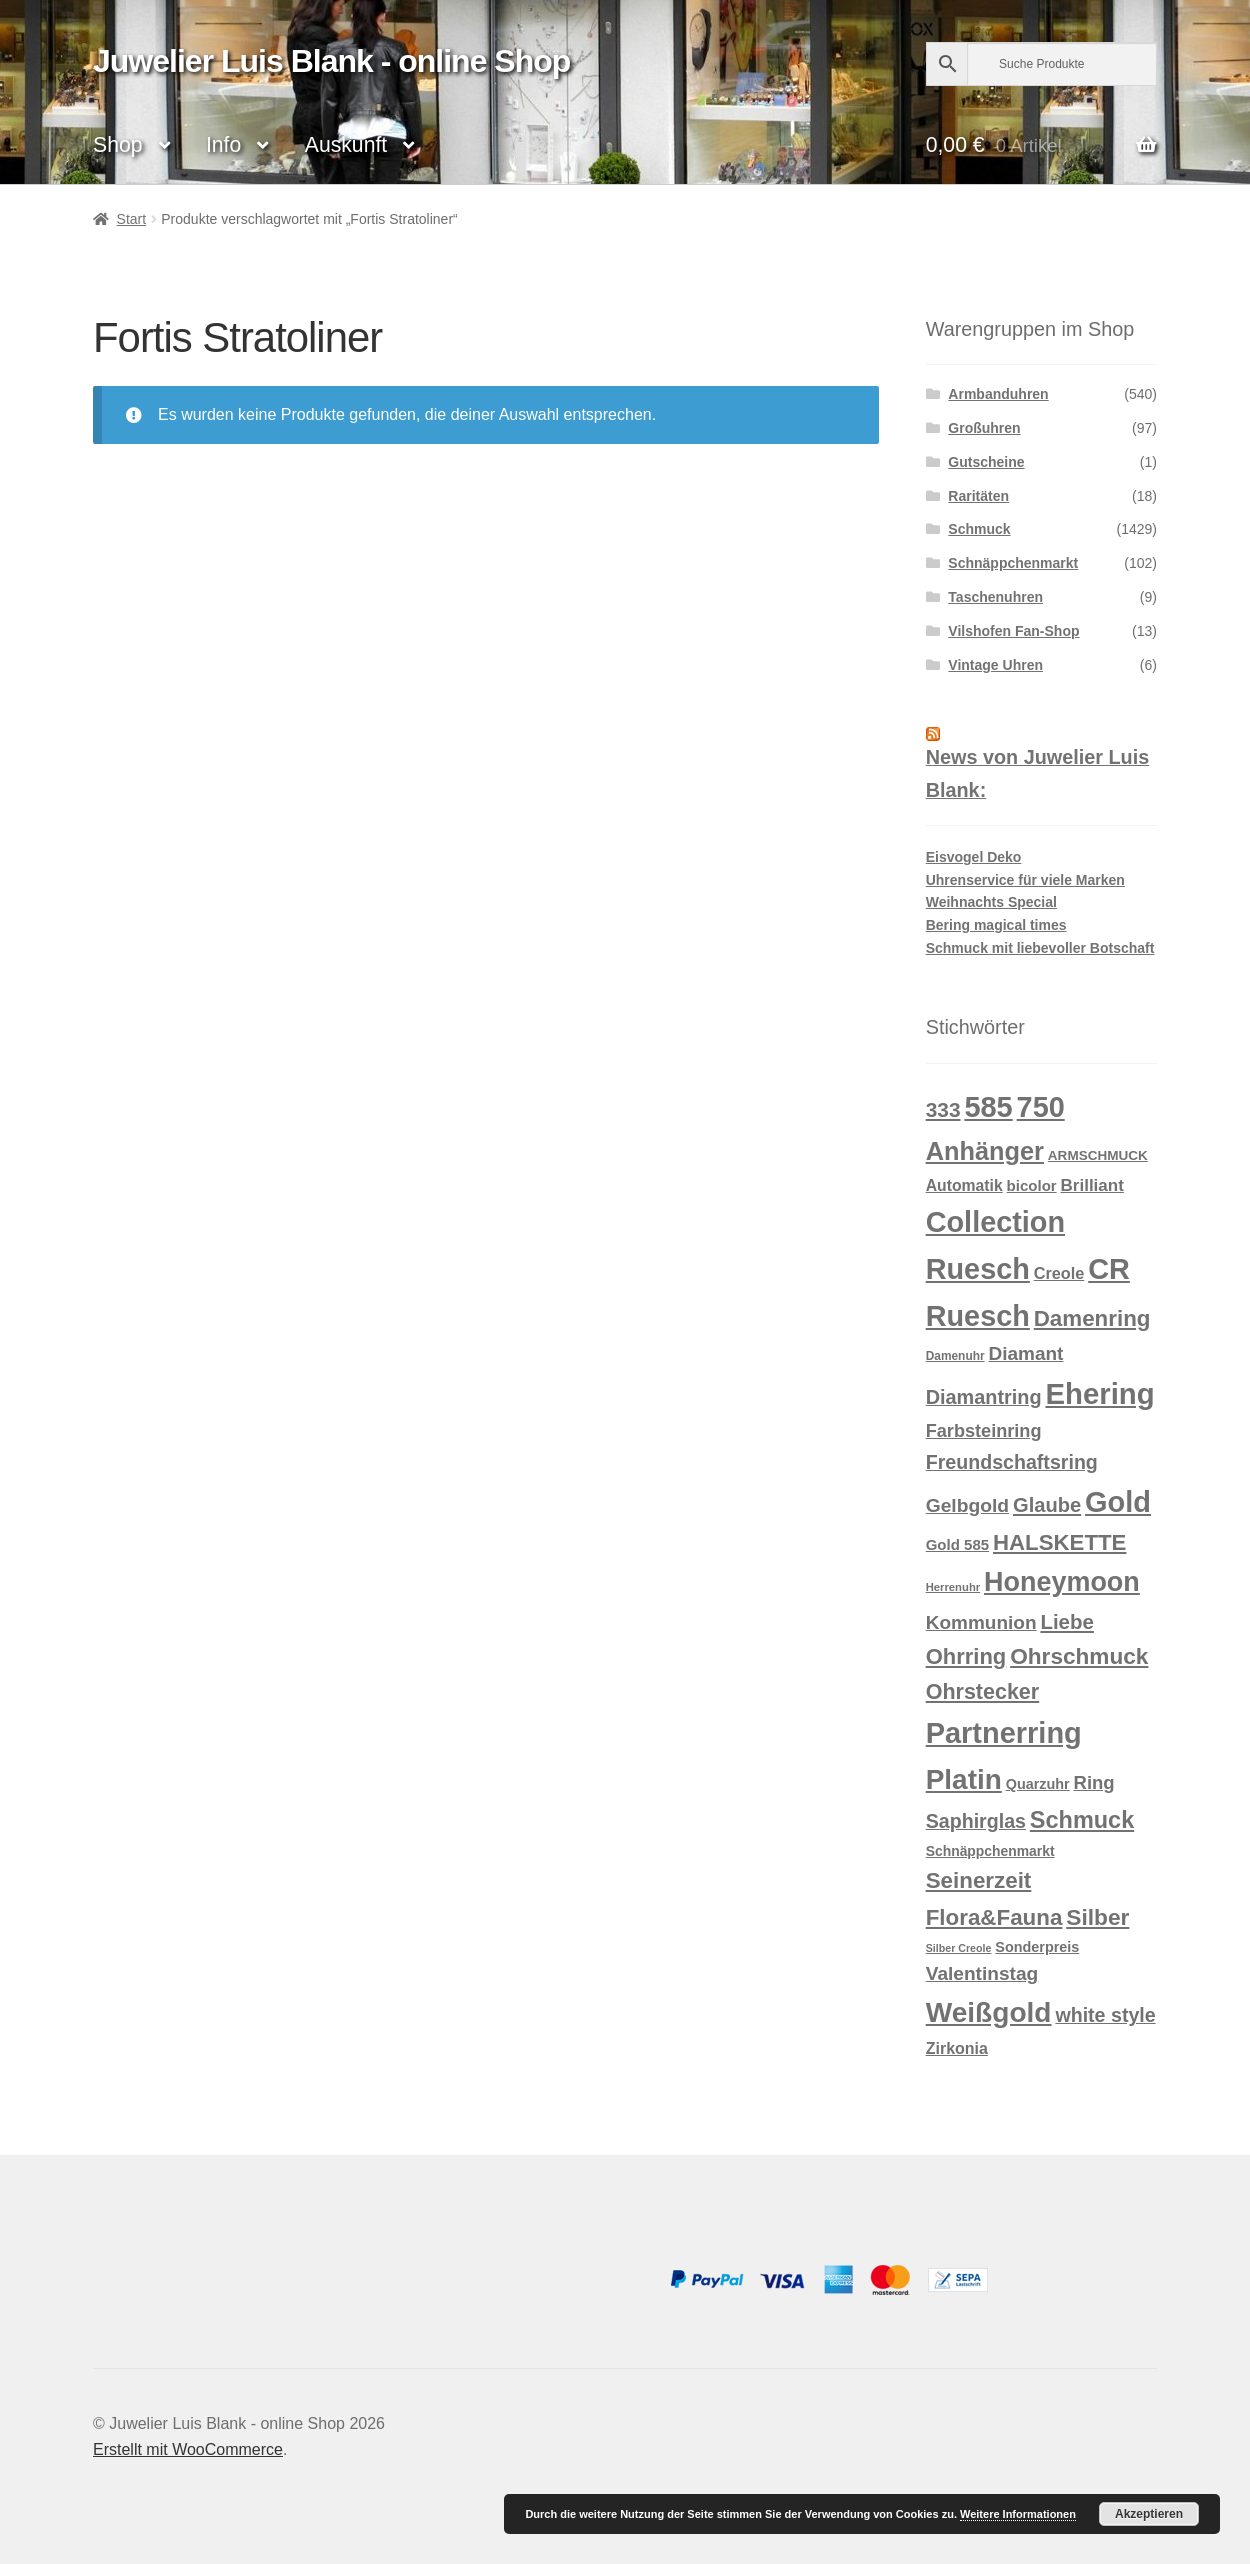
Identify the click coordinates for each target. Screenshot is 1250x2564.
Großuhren (984, 428)
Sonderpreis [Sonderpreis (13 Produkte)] (1037, 1947)
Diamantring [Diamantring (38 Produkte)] (984, 1397)
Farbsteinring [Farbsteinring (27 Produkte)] (984, 1431)
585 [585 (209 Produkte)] (988, 1107)
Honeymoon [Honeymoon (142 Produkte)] (1062, 1582)
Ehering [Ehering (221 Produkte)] (1099, 1393)
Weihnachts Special (991, 902)
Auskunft (346, 144)
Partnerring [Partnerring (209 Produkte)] (1004, 1733)
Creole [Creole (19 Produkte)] (1059, 1273)
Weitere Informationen (1018, 2514)
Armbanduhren (998, 394)
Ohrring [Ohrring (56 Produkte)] (966, 1656)
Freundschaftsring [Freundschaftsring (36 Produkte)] (1012, 1462)
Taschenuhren (995, 597)
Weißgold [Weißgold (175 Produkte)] (989, 2012)
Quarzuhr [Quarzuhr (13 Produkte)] (1038, 1784)
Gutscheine (986, 462)
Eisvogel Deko (974, 857)
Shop (117, 144)
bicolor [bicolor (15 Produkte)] (1032, 1185)
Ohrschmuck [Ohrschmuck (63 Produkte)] (1079, 1656)
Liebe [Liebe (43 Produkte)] (1067, 1621)
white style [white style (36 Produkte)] (1105, 2015)
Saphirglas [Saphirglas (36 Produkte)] (976, 1821)
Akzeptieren (1149, 2514)
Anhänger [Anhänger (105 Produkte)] (985, 1151)
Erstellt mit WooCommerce (188, 2449)
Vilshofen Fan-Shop (1013, 631)
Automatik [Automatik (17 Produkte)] (964, 1185)
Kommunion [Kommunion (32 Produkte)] (981, 1622)
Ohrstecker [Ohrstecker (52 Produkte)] (982, 1692)
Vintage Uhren (995, 665)
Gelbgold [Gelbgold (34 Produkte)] (967, 1505)
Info (223, 144)
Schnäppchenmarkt (1013, 563)
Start (132, 219)
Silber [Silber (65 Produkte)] (1097, 1917)
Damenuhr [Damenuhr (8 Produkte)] (955, 1356)
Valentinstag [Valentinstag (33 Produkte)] (982, 1973)
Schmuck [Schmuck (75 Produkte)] (1082, 1820)
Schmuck (979, 529)
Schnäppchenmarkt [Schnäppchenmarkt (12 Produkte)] (990, 1851)
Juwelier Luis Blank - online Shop (331, 61)
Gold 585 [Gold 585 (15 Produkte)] (957, 1544)
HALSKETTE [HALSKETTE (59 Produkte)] (1059, 1542)
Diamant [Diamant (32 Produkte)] (1025, 1353)
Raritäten (978, 496)
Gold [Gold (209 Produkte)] (1118, 1502)
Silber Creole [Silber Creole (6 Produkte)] (959, 1948)
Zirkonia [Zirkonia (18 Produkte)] (957, 2048)
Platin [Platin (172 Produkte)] (964, 1779)
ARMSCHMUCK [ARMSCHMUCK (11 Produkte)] (1098, 1155)
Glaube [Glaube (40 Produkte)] (1047, 1505)
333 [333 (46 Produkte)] (943, 1109)
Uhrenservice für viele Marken (1025, 880)
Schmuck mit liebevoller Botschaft (1040, 948)
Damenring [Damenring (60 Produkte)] (1092, 1318)
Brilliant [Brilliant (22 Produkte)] (1092, 1185)
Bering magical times (996, 925)
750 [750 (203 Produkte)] (1041, 1107)
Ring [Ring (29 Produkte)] (1094, 1782)
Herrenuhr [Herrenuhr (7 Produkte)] (953, 1587)
